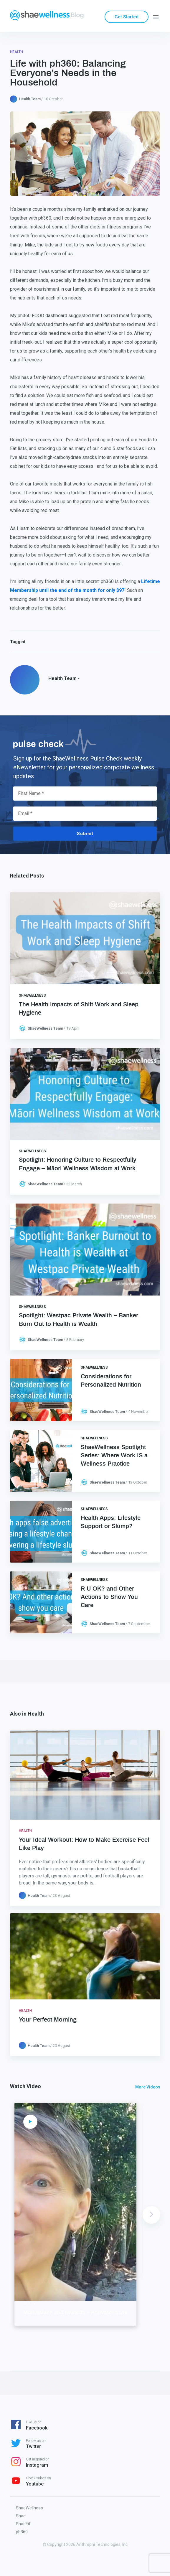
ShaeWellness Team (45, 1028)
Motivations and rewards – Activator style (75, 2312)
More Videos (147, 2087)
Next (151, 2215)
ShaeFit (23, 2523)
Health (16, 52)
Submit (85, 833)
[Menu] (156, 16)
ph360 (22, 2531)
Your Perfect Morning (48, 2020)
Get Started (126, 16)
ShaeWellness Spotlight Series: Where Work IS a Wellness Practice (114, 1455)
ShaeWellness (32, 995)
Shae (21, 2516)
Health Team (30, 99)
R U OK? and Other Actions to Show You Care (109, 1597)
